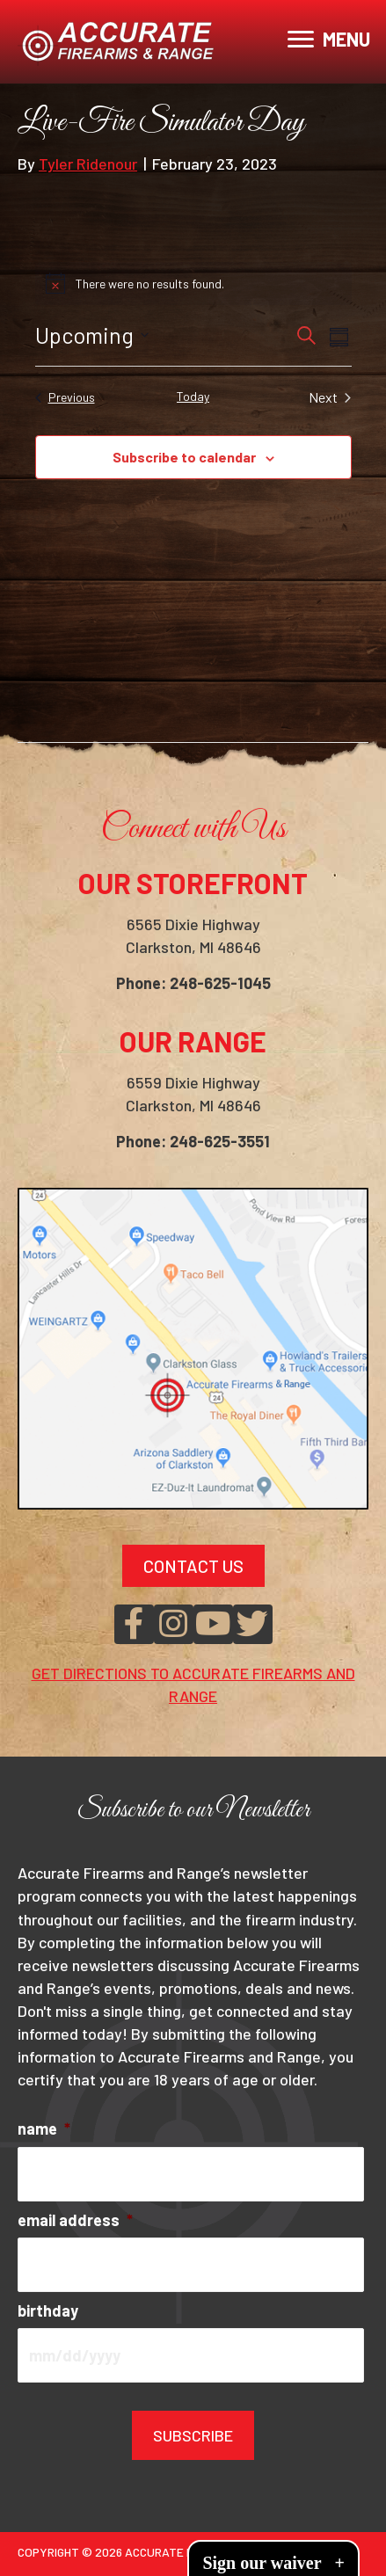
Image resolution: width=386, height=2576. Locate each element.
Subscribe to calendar (184, 456)
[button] (134, 1624)
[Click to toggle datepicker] (92, 336)
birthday (48, 2310)
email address (75, 2220)
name (44, 2128)
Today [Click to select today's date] (193, 396)
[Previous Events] (65, 397)
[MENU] (328, 40)
